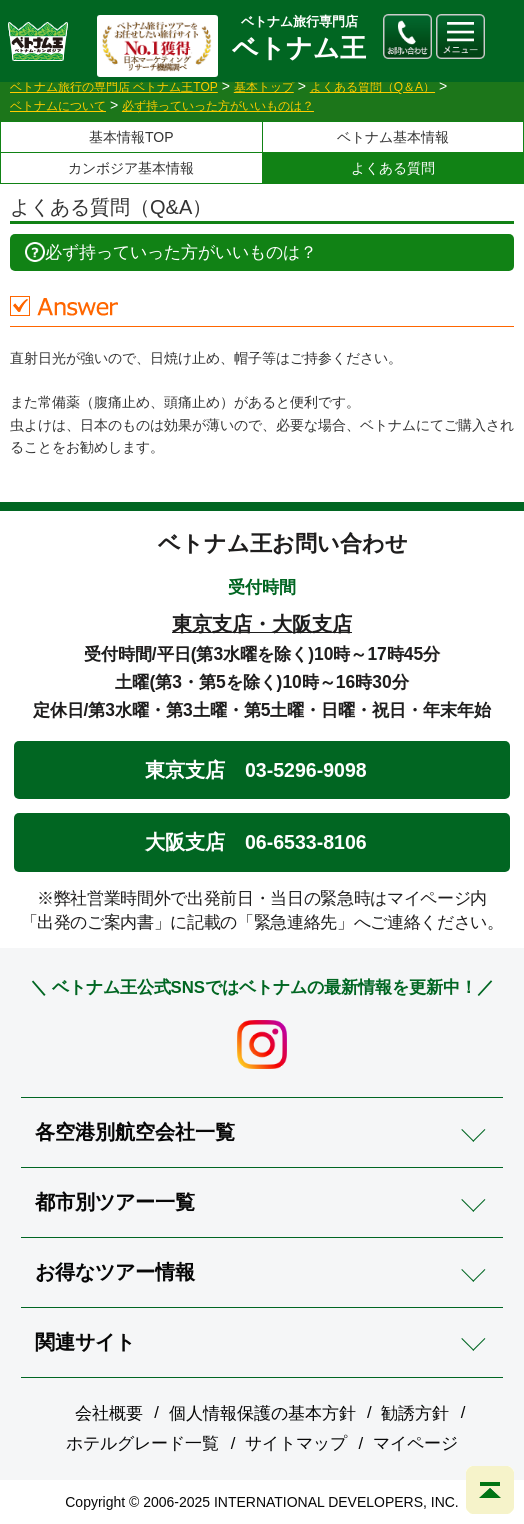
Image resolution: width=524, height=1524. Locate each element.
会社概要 (109, 1413)
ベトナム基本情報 (393, 137)
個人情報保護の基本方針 (262, 1413)
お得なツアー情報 (115, 1272)
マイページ (415, 1443)
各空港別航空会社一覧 (135, 1132)
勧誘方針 (415, 1413)
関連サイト (85, 1342)
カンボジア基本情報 (131, 168)
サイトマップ (296, 1443)
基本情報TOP (131, 137)
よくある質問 (393, 168)
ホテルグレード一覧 (142, 1443)
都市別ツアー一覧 (115, 1202)
